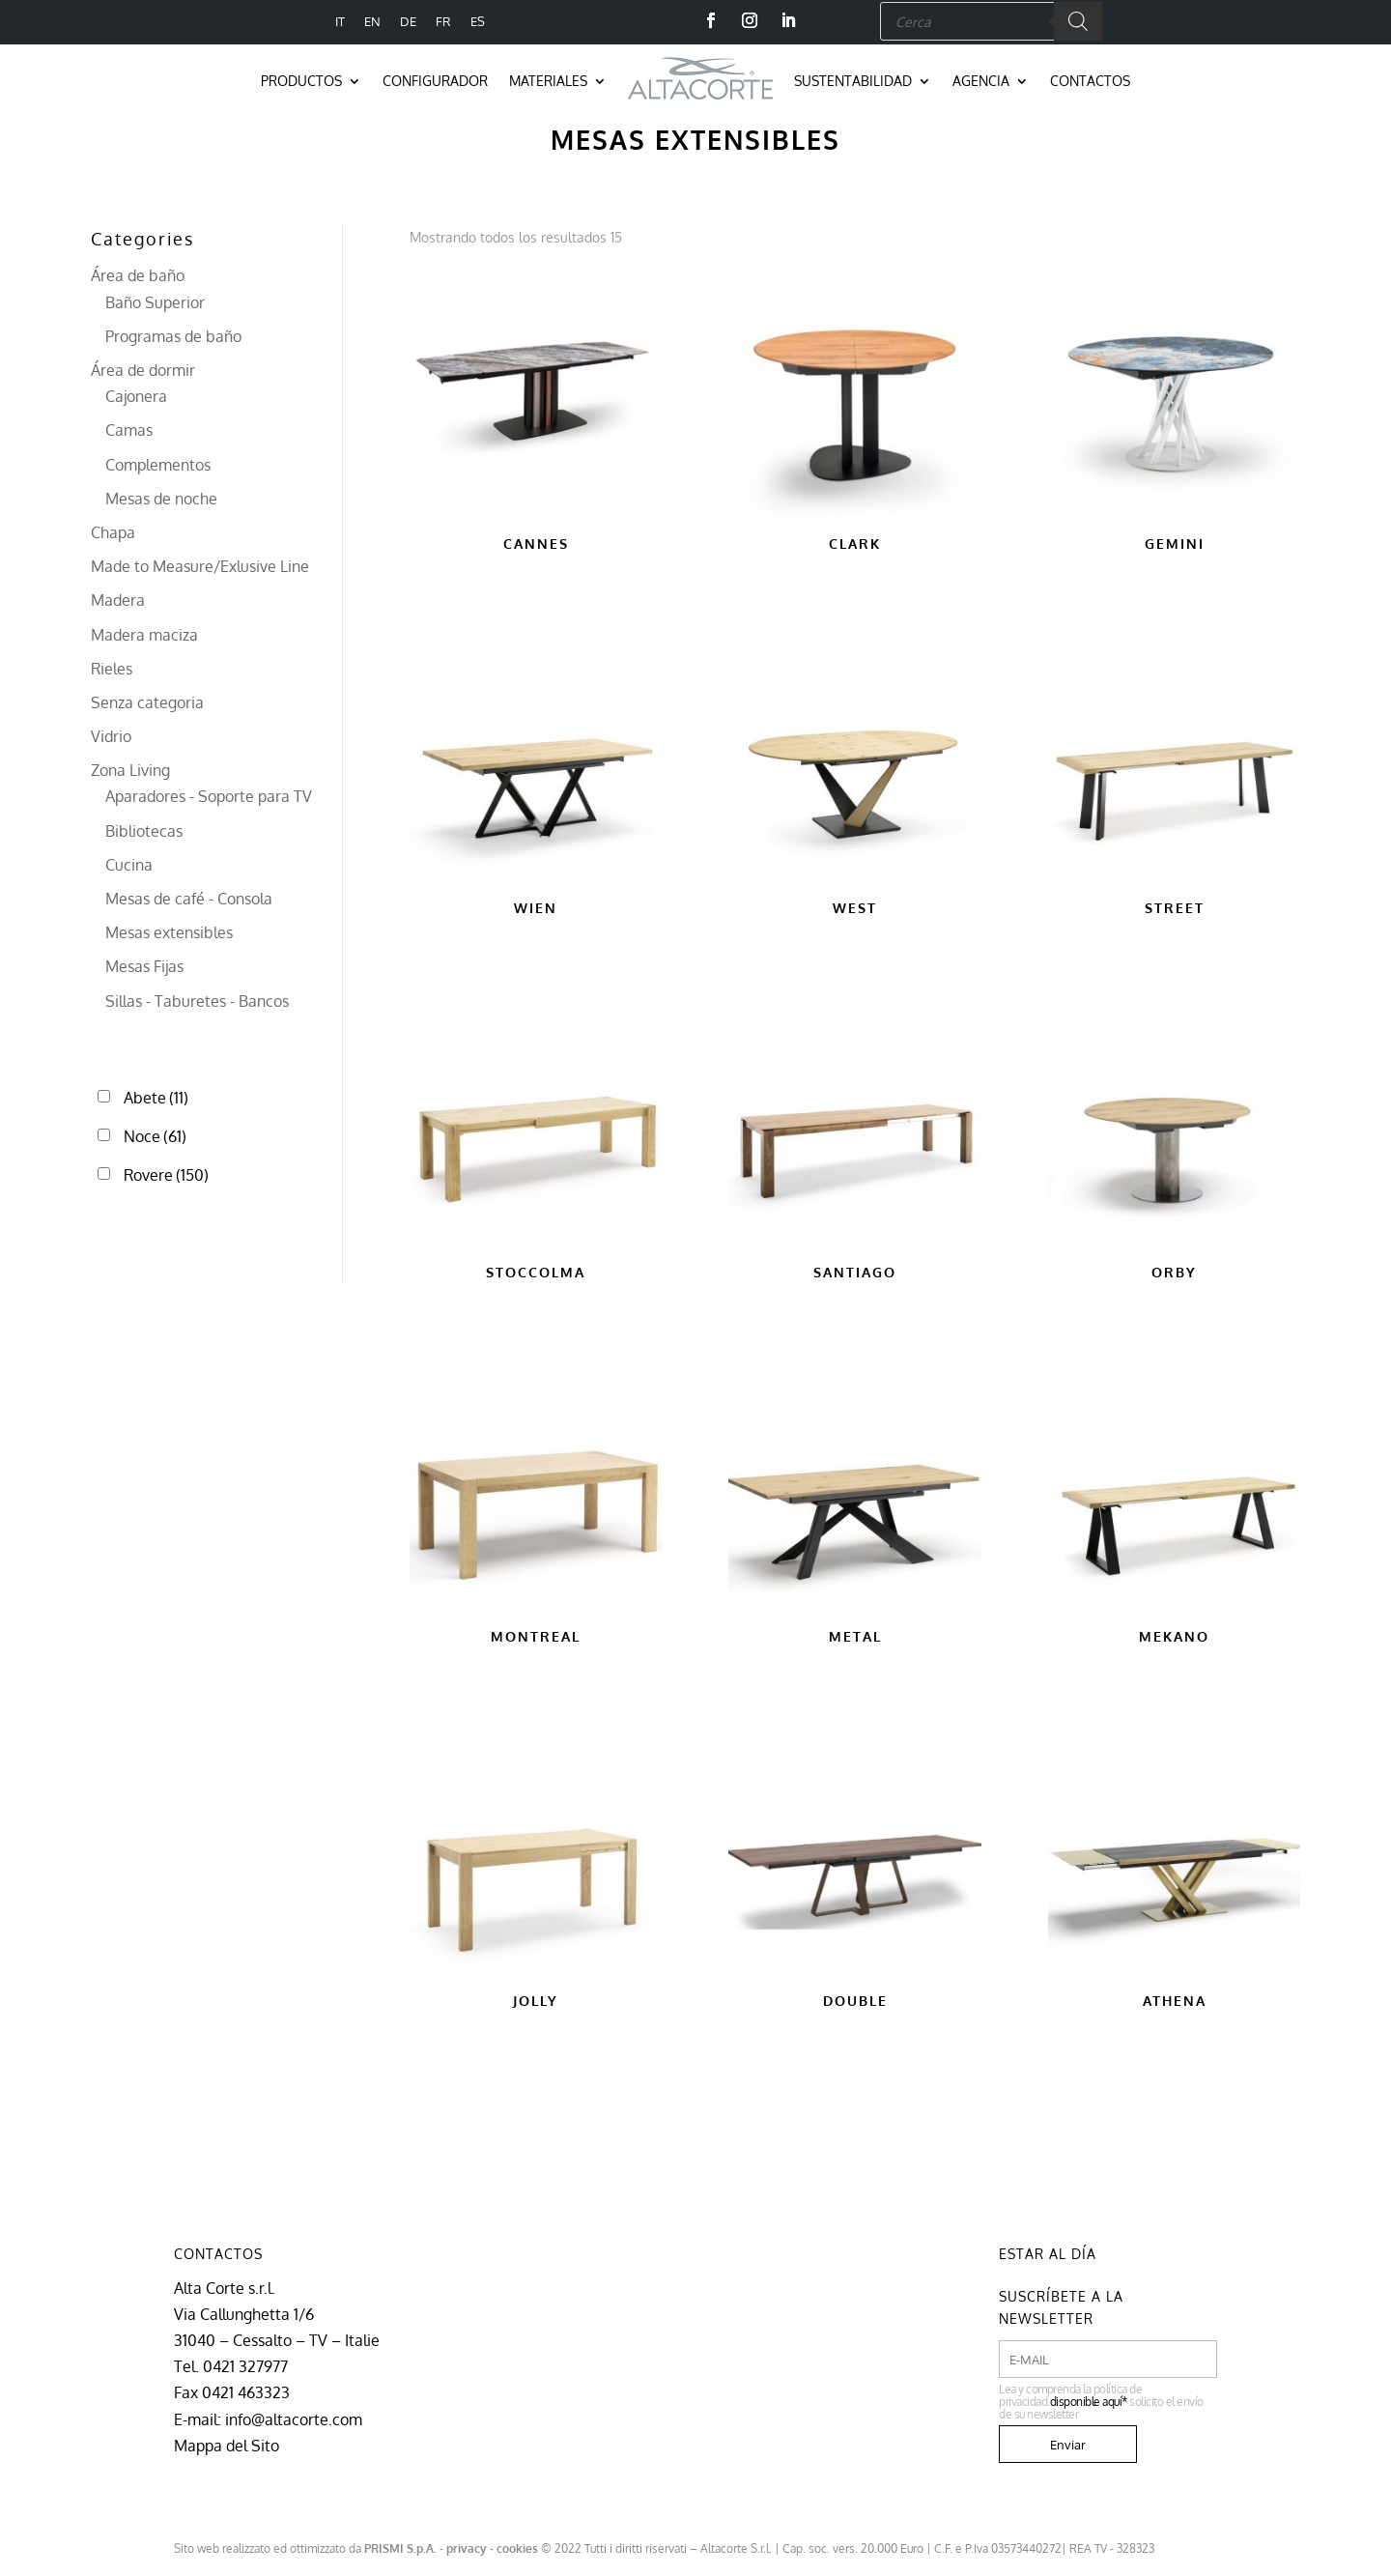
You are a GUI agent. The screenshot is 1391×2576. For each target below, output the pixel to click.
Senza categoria (147, 702)
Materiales (548, 80)
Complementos (158, 464)
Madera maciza (144, 634)
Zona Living (130, 770)
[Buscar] (1078, 21)
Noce (155, 1136)
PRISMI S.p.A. (400, 2548)
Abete (156, 1097)
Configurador (435, 80)
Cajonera (136, 396)
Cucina (129, 864)
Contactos (1090, 80)
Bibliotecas (144, 831)
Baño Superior (155, 302)
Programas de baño (173, 336)
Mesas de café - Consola (188, 898)
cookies (517, 2548)
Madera (118, 600)
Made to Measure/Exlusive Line (200, 566)
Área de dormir (143, 370)
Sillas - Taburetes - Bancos (197, 1001)
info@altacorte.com (293, 2419)
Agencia (980, 80)
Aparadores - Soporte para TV (208, 796)
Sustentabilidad (853, 80)
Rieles (111, 668)
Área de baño (138, 275)
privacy (466, 2548)
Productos (301, 80)
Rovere (166, 1175)
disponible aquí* (1088, 2401)
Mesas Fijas (144, 966)
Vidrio (111, 736)
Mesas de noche (161, 498)
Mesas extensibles (169, 932)
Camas (129, 430)
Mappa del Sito (226, 2445)
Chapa (113, 532)
